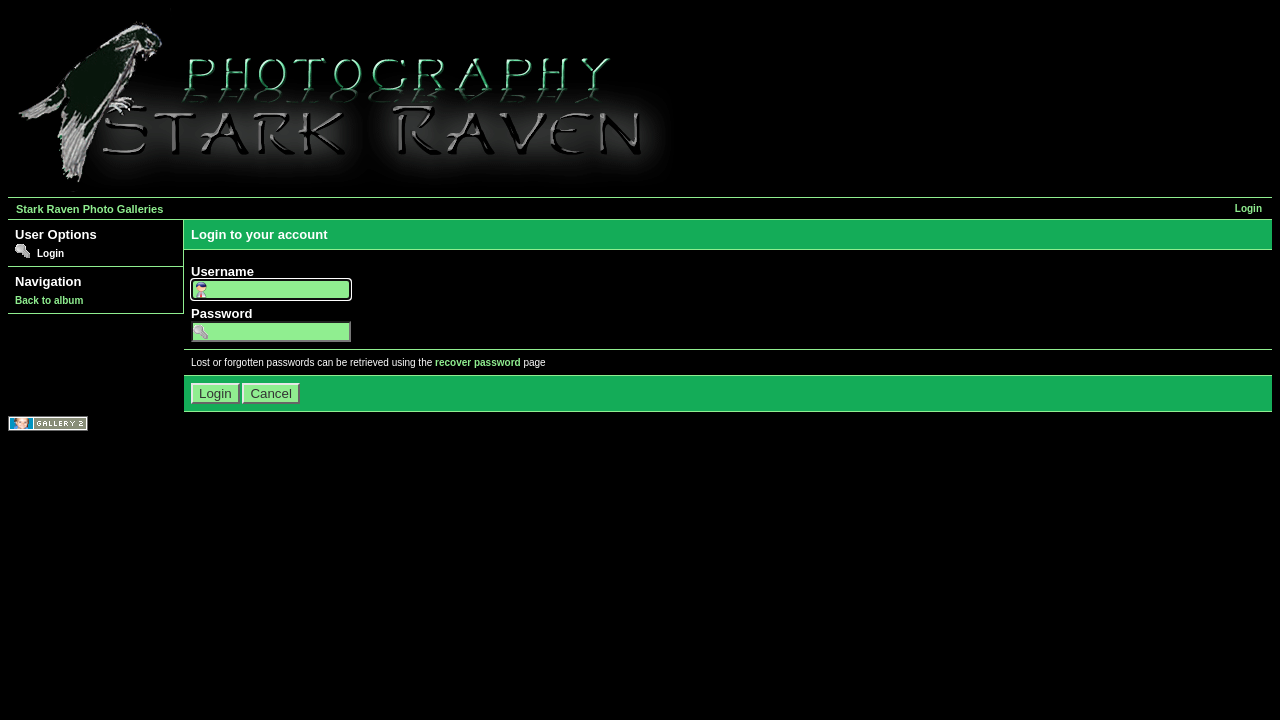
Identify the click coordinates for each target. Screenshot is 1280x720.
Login (1248, 208)
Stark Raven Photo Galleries (89, 209)
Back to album (49, 300)
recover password (478, 362)
